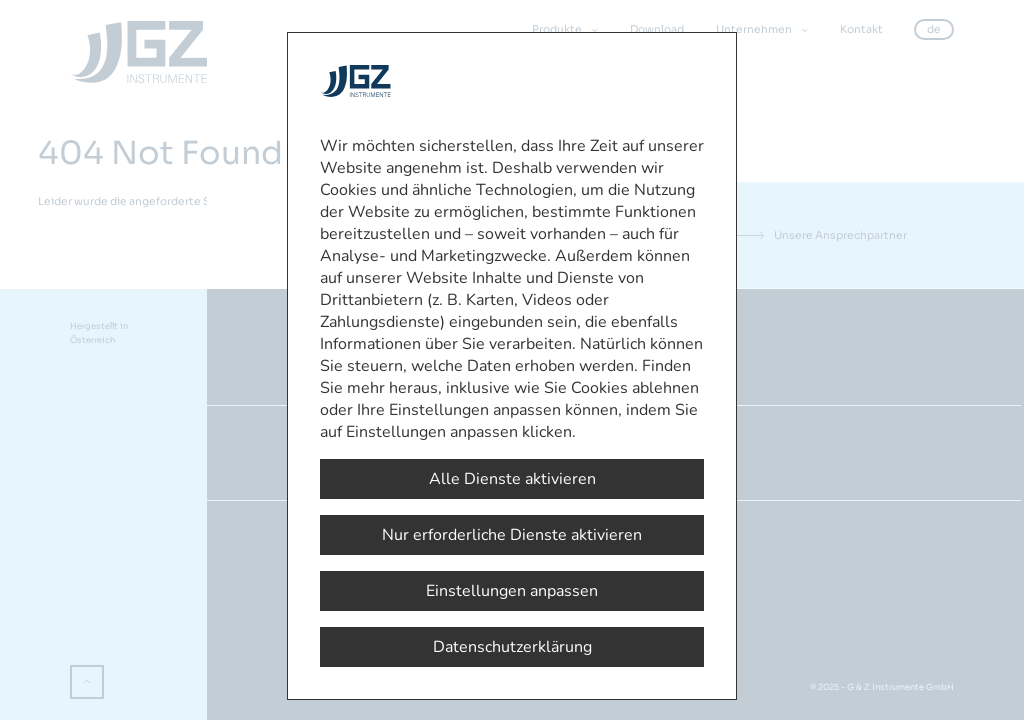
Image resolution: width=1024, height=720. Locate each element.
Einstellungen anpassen (512, 591)
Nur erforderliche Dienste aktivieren (512, 535)
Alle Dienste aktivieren (512, 479)
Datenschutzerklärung (512, 647)
